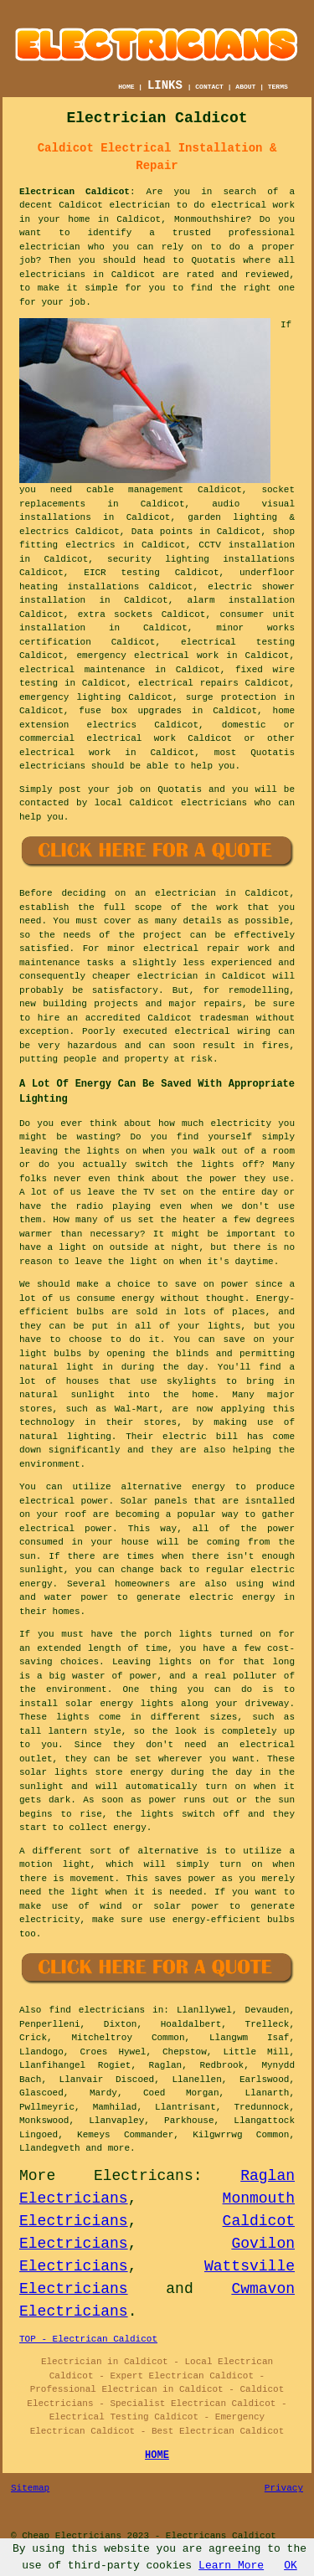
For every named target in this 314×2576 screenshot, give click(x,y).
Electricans (143, 2175)
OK (290, 2565)
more (119, 2148)
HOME (126, 86)
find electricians (97, 2010)
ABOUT (245, 86)
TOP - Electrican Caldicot (88, 2339)
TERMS (278, 86)
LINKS (165, 85)
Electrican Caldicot (74, 192)
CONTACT (209, 86)
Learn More (231, 2565)
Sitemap (30, 2488)
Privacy (284, 2488)
